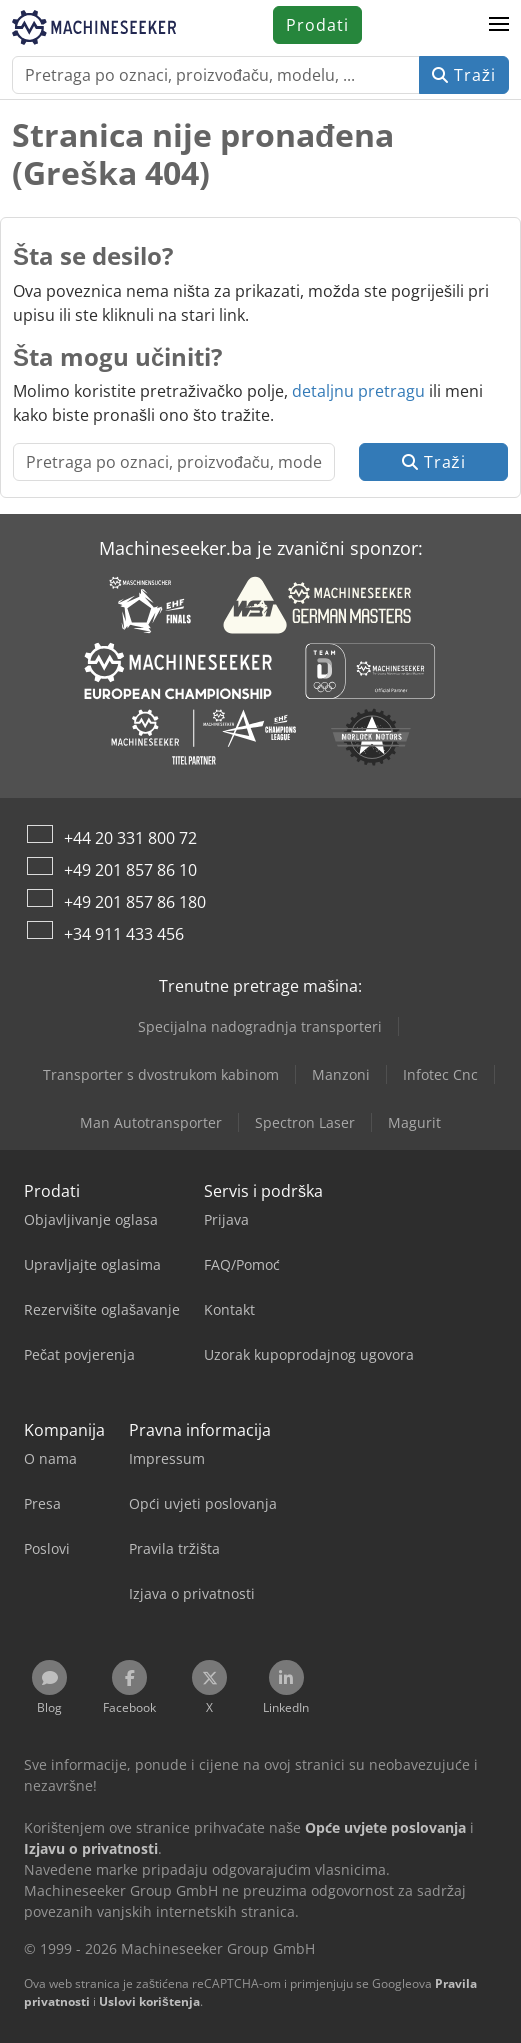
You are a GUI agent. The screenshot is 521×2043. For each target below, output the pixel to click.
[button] (499, 25)
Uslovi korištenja (149, 2001)
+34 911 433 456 (124, 934)
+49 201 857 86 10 (130, 870)
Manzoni (341, 1074)
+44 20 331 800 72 (130, 838)
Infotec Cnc (440, 1074)
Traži (464, 75)
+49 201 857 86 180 (135, 902)
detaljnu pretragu (358, 391)
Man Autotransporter (151, 1122)
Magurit (414, 1122)
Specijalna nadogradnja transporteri (260, 1026)
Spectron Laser (305, 1122)
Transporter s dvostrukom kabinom (161, 1074)
